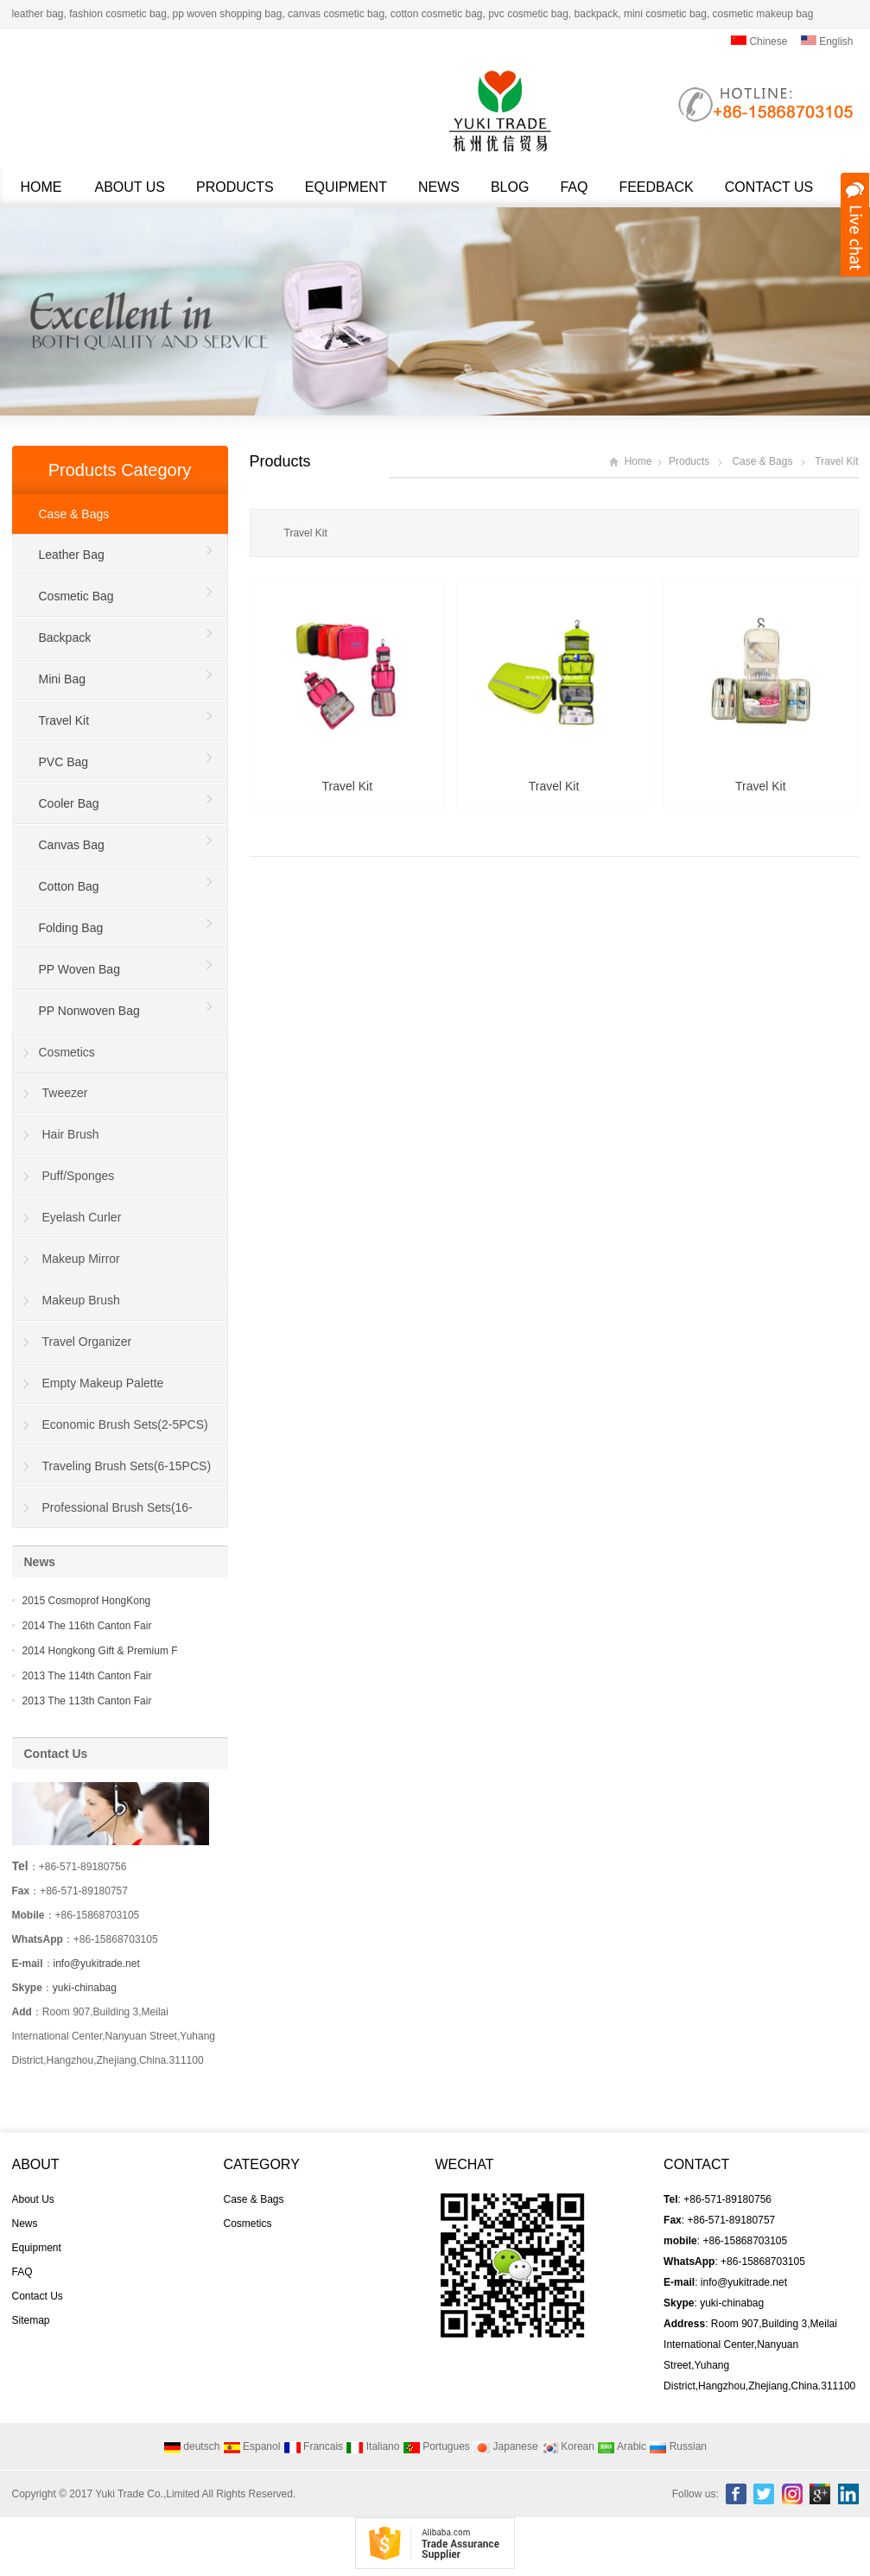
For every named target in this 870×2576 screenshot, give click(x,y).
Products (235, 187)
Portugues (436, 2446)
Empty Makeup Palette (103, 1383)
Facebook (736, 2494)
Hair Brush (70, 1134)
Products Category (120, 469)
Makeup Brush (81, 1300)
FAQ (573, 187)
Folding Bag (71, 928)
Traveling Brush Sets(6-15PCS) (127, 1466)
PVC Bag (64, 762)
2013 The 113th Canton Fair (87, 1701)
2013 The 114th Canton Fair (87, 1676)
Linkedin (848, 2494)
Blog (510, 187)
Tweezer (65, 1093)
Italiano (372, 2446)
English (827, 41)
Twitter (763, 2494)
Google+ (820, 2494)
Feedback (656, 187)
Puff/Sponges (78, 1176)
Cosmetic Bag (76, 596)
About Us (130, 187)
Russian (678, 2446)
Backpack (65, 637)
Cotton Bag (69, 886)
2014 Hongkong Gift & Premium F (100, 1651)
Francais (313, 2446)
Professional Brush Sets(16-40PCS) (103, 1514)
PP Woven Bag (79, 969)
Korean (567, 2446)
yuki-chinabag (85, 1988)
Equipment (346, 187)
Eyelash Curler (82, 1217)
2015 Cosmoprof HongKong (86, 1601)
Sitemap (31, 2320)
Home (41, 187)
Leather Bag (72, 555)
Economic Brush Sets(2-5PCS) (125, 1424)
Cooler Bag (69, 803)
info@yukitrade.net (97, 1963)
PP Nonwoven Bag (89, 1011)
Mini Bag (62, 679)
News (439, 187)
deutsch (191, 2446)
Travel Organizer (87, 1341)
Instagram (792, 2494)
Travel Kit (836, 461)
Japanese (505, 2446)
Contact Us (769, 187)
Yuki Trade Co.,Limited (147, 2494)
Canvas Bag (72, 845)
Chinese (759, 41)
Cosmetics (67, 1052)
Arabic (621, 2446)
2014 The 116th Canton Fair (87, 1626)
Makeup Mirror (81, 1259)
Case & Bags (762, 461)
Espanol (252, 2446)
